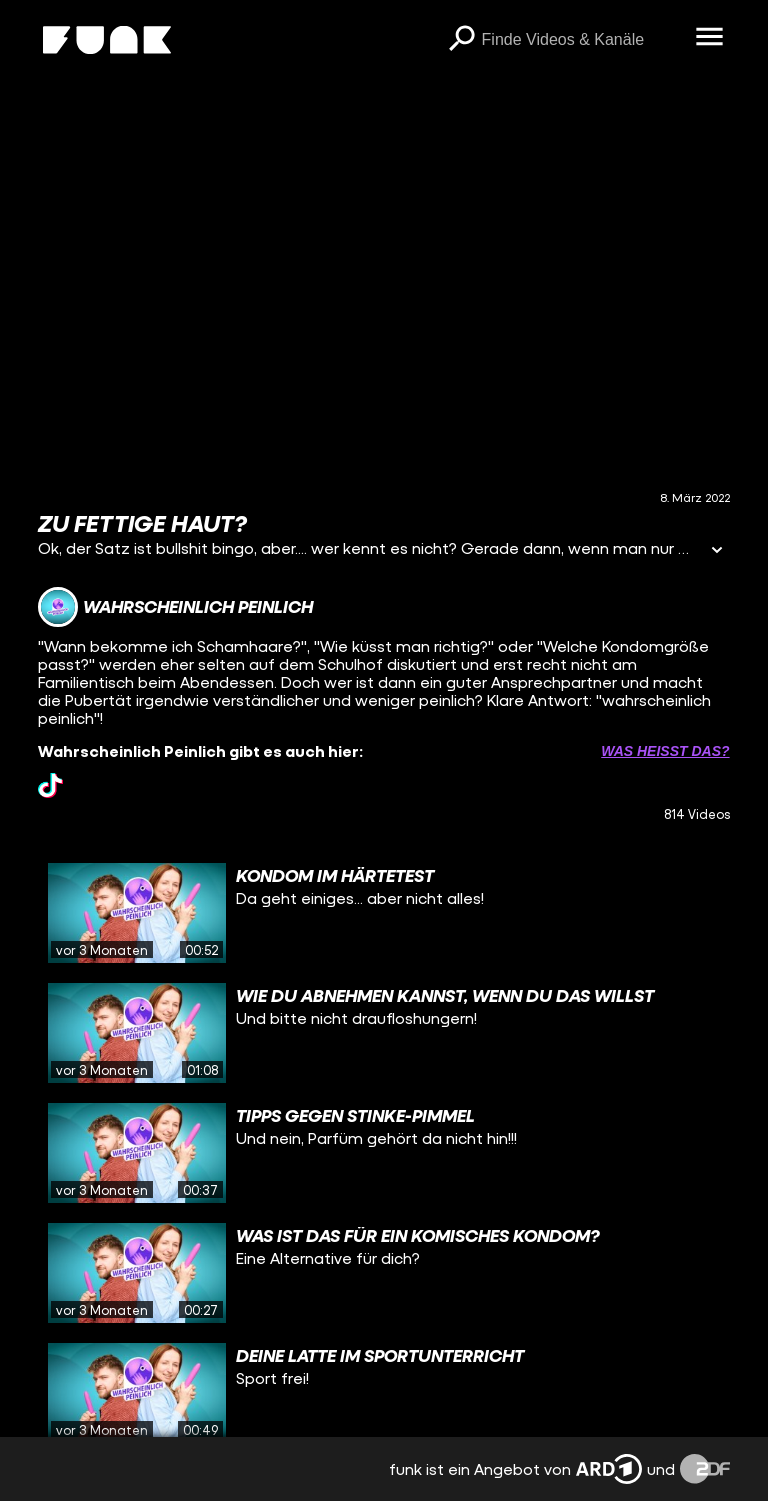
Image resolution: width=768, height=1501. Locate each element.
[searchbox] (582, 40)
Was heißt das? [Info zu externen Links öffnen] (665, 751)
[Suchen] (462, 40)
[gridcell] (383, 913)
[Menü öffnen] (710, 38)
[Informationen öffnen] (717, 551)
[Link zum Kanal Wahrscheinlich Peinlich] (175, 607)
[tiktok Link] (50, 785)
